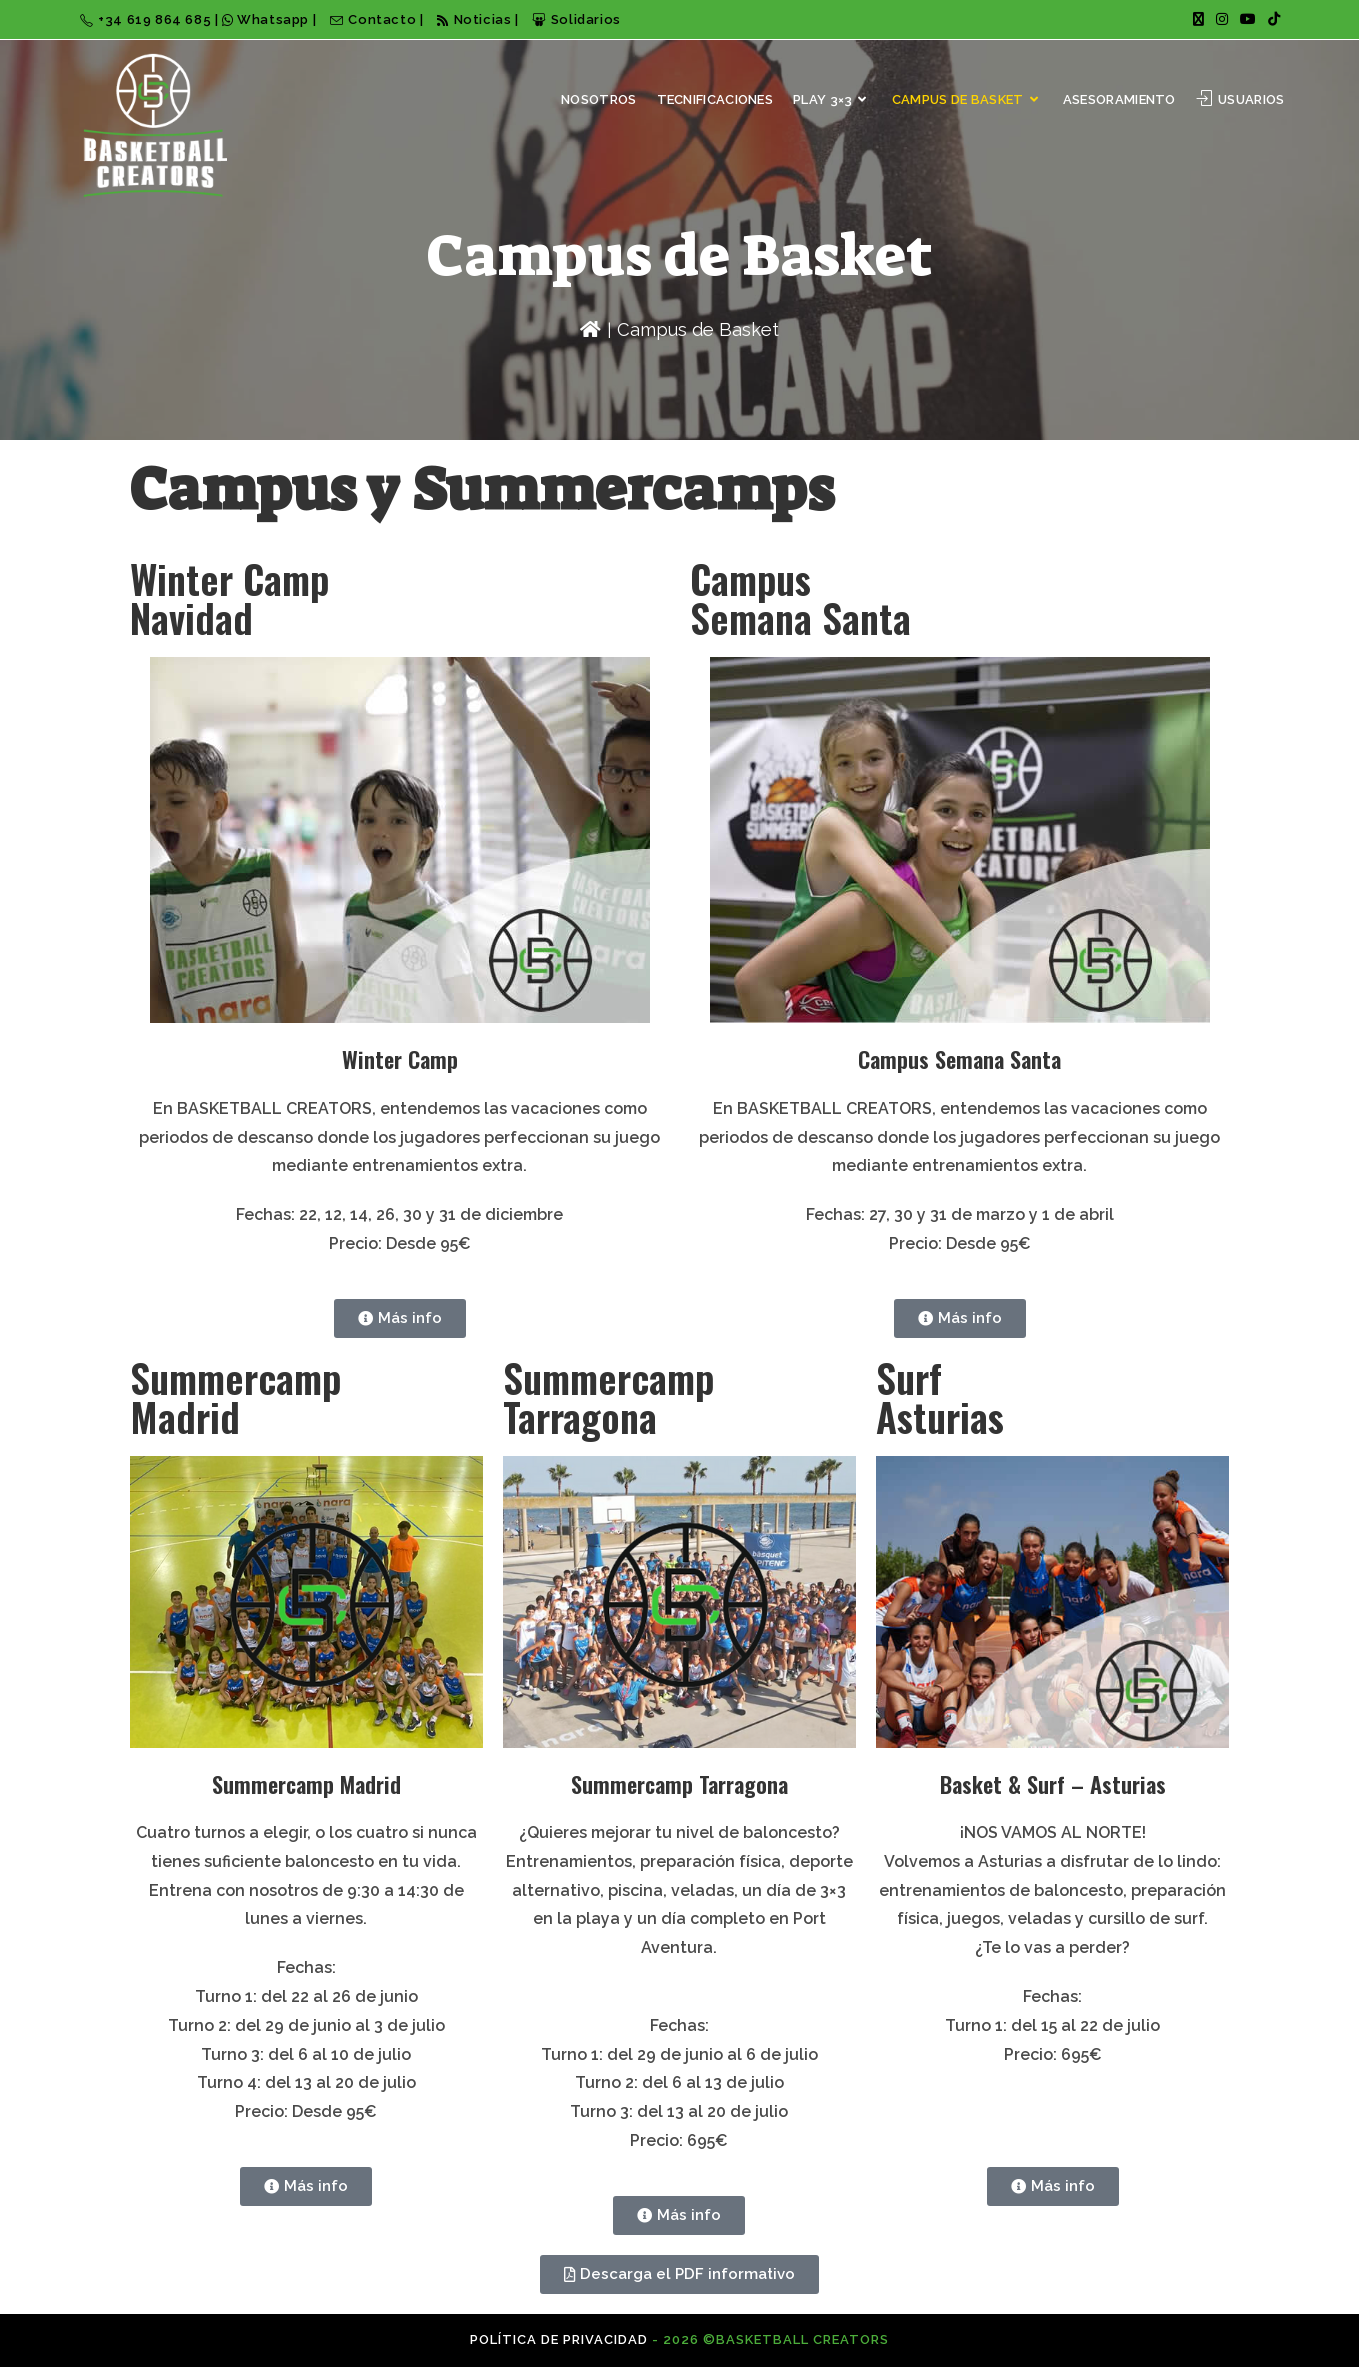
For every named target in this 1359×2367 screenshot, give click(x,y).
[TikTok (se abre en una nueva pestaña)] (1271, 20)
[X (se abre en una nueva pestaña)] (1198, 20)
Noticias (474, 19)
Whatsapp (267, 19)
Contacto (375, 19)
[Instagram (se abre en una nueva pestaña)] (1222, 20)
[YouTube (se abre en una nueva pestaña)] (1248, 20)
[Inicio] (590, 329)
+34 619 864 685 (147, 19)
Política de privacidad (559, 2339)
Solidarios (576, 19)
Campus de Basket (698, 329)
